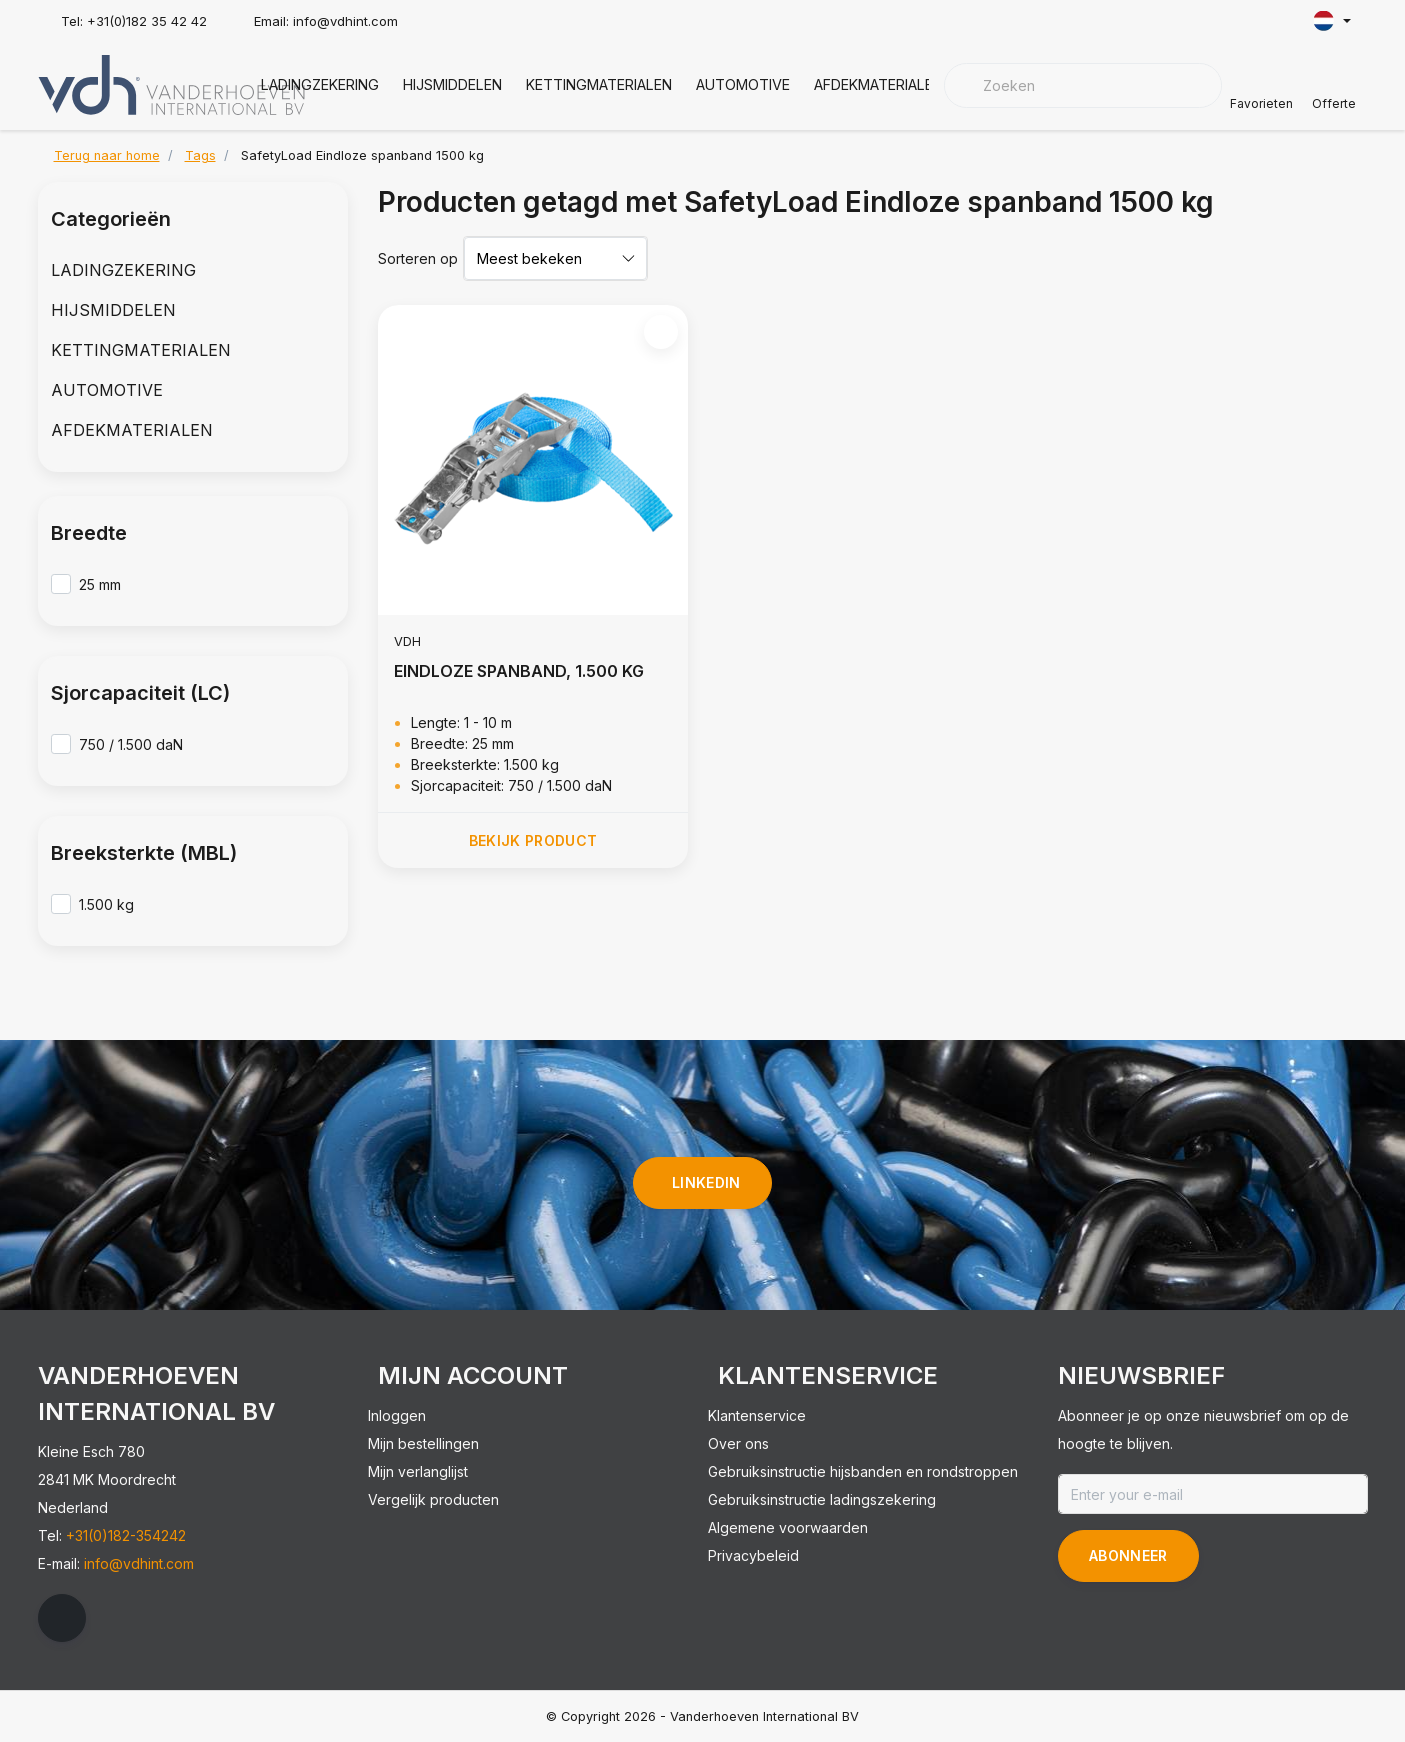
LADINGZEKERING (320, 84)
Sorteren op (418, 258)
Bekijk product (532, 840)
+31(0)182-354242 (126, 1535)
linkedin (706, 1182)
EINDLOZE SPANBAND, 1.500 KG (519, 671)
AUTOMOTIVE (743, 84)
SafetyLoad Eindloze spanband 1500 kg (362, 155)
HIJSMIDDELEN (452, 84)
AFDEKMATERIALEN (878, 84)
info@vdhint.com (139, 1563)
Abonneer (1128, 1555)
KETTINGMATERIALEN (599, 84)
